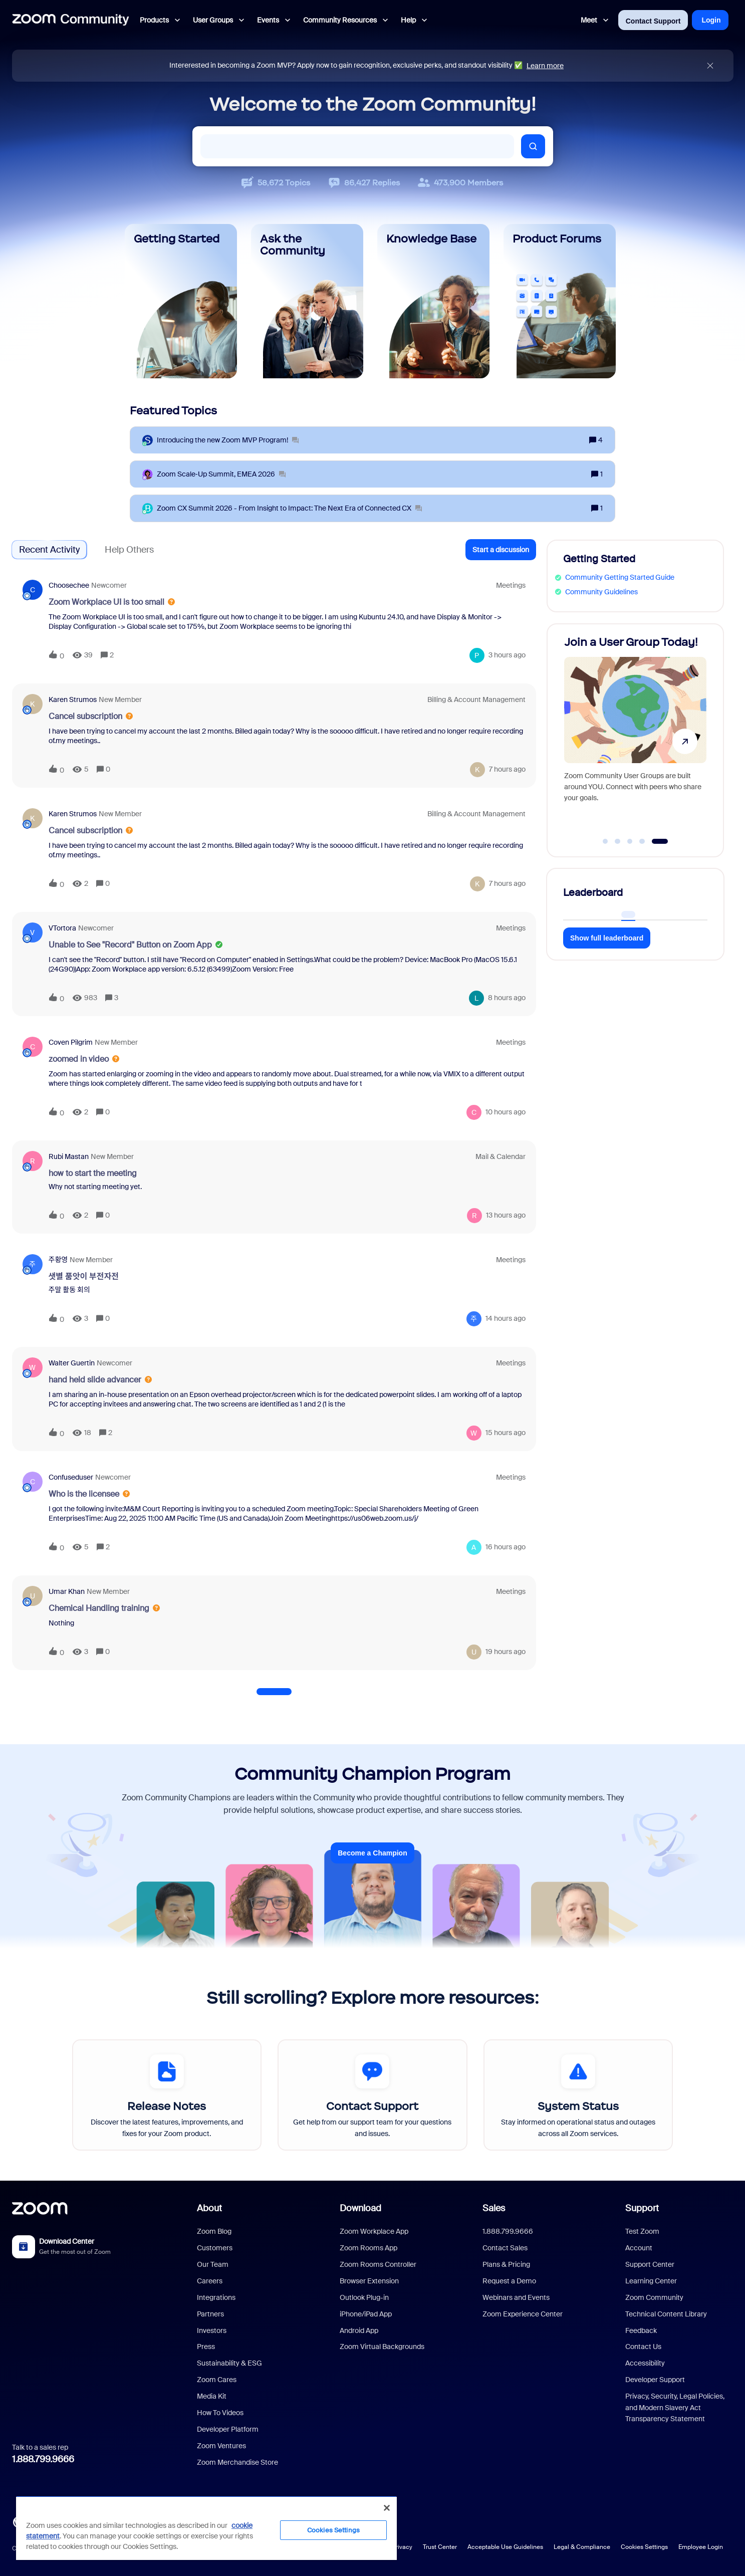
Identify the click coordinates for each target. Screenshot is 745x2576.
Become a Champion (372, 1853)
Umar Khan (67, 1591)
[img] (710, 66)
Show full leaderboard (606, 938)
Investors (211, 2330)
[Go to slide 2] (617, 841)
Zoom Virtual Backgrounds (382, 2346)
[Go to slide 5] (659, 841)
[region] (206, 2528)
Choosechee (69, 585)
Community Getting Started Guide (619, 577)
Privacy (402, 2547)
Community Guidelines (601, 591)
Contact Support (653, 21)
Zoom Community (654, 2297)
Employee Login (700, 2547)
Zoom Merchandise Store (237, 2462)
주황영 (58, 1259)
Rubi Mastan (69, 1156)
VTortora (62, 927)
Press (206, 2346)
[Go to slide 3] (629, 841)
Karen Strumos (73, 699)
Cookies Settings (644, 2547)
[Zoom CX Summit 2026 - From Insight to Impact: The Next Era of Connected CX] (289, 508)
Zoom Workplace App (374, 2231)
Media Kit (211, 2396)
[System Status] (578, 2095)
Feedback (641, 2330)
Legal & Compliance (582, 2547)
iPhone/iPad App (366, 2313)
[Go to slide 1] (605, 841)
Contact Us (643, 2346)
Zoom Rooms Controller (378, 2264)
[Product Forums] (560, 301)
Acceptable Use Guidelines (505, 2547)
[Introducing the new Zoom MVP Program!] (228, 440)
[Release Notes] (167, 2095)
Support (642, 2208)
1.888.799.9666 (43, 2459)
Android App (359, 2330)
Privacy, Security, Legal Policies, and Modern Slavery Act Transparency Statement (674, 2407)
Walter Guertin (72, 1362)
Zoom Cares (216, 2379)
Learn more (545, 65)
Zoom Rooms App (368, 2247)
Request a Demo (509, 2280)
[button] (500, 549)
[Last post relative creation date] (507, 655)
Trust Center (440, 2547)
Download (360, 2208)
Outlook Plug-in (364, 2297)
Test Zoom (642, 2231)
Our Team (212, 2264)
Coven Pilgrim (71, 1042)
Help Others (129, 550)
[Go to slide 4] (642, 841)
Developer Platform (228, 2429)
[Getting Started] (181, 301)
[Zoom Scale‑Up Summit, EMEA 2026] (221, 474)
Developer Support (655, 2379)
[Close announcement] (710, 66)
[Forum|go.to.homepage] (70, 20)
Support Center (649, 2264)
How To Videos (220, 2412)
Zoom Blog (214, 2231)
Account (638, 2247)
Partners (210, 2313)
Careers (209, 2280)
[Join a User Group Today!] (635, 736)
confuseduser (71, 1477)
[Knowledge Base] (433, 301)
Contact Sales (505, 2247)
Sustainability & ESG (229, 2363)
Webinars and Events (516, 2297)
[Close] (387, 2508)
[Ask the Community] (307, 301)
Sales (493, 2208)
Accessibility (645, 2363)
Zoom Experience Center (522, 2313)
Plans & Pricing (506, 2264)
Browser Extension (369, 2280)
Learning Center (651, 2280)
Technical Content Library (666, 2313)
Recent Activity (49, 550)
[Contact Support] (372, 2095)
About (209, 2208)
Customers (214, 2247)
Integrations (216, 2297)
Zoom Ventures (221, 2445)
